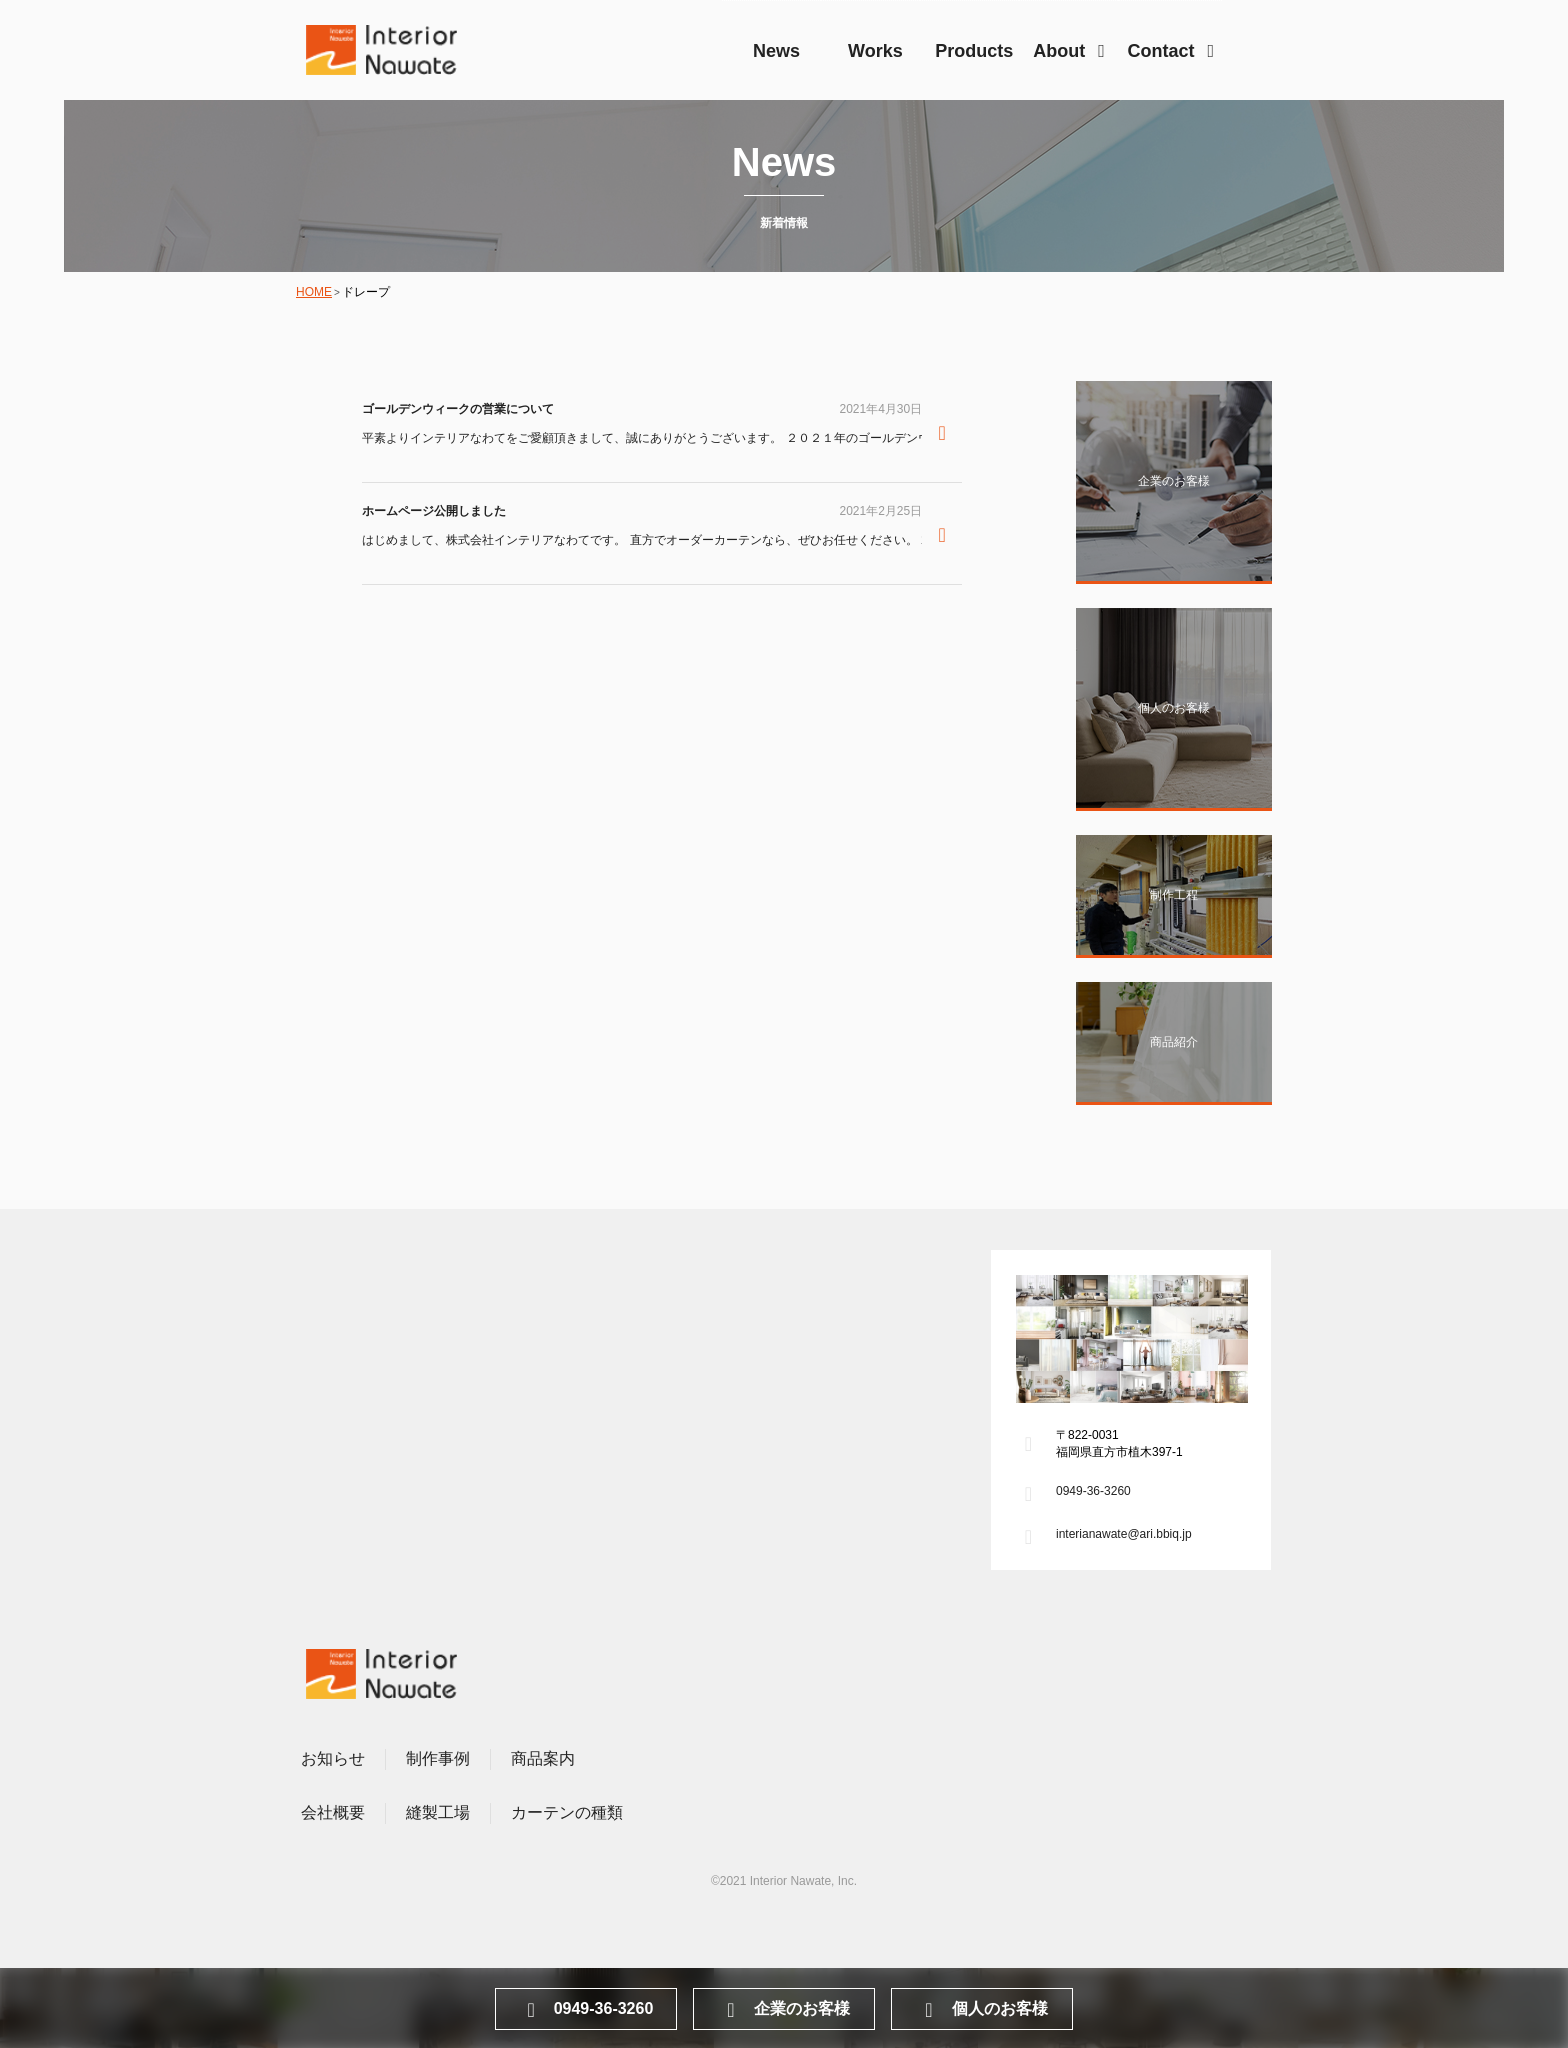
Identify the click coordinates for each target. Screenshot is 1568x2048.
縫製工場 (438, 1812)
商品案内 (543, 1758)
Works (875, 51)
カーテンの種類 (567, 1812)
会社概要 (333, 1812)
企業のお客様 (784, 2010)
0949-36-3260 (1093, 1491)
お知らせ (333, 1758)
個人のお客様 (982, 2010)
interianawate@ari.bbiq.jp (1124, 1534)
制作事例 (438, 1758)
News (776, 51)
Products (974, 51)
